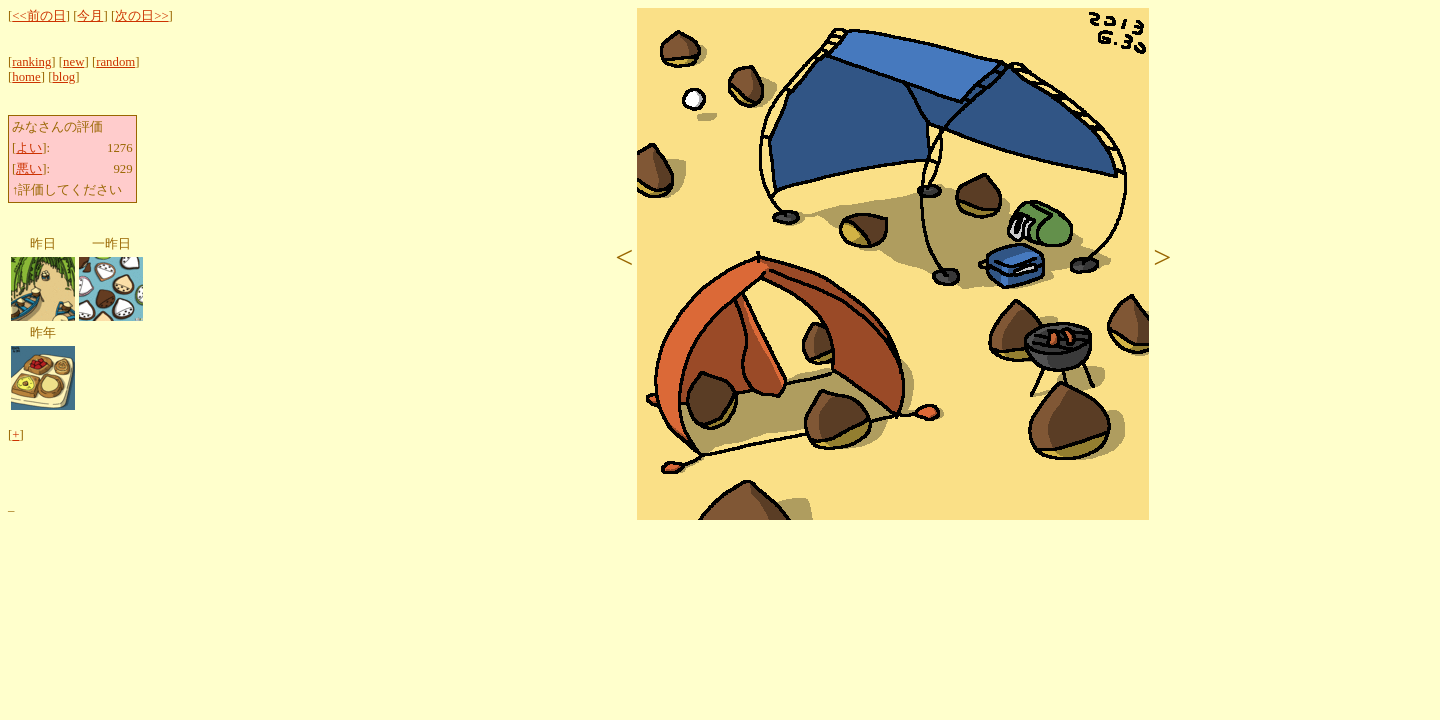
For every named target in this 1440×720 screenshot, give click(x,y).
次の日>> (141, 16)
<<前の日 (38, 16)
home (26, 77)
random (115, 62)
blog (63, 77)
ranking (31, 62)
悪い (29, 169)
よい (29, 148)
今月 (90, 16)
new (73, 62)
